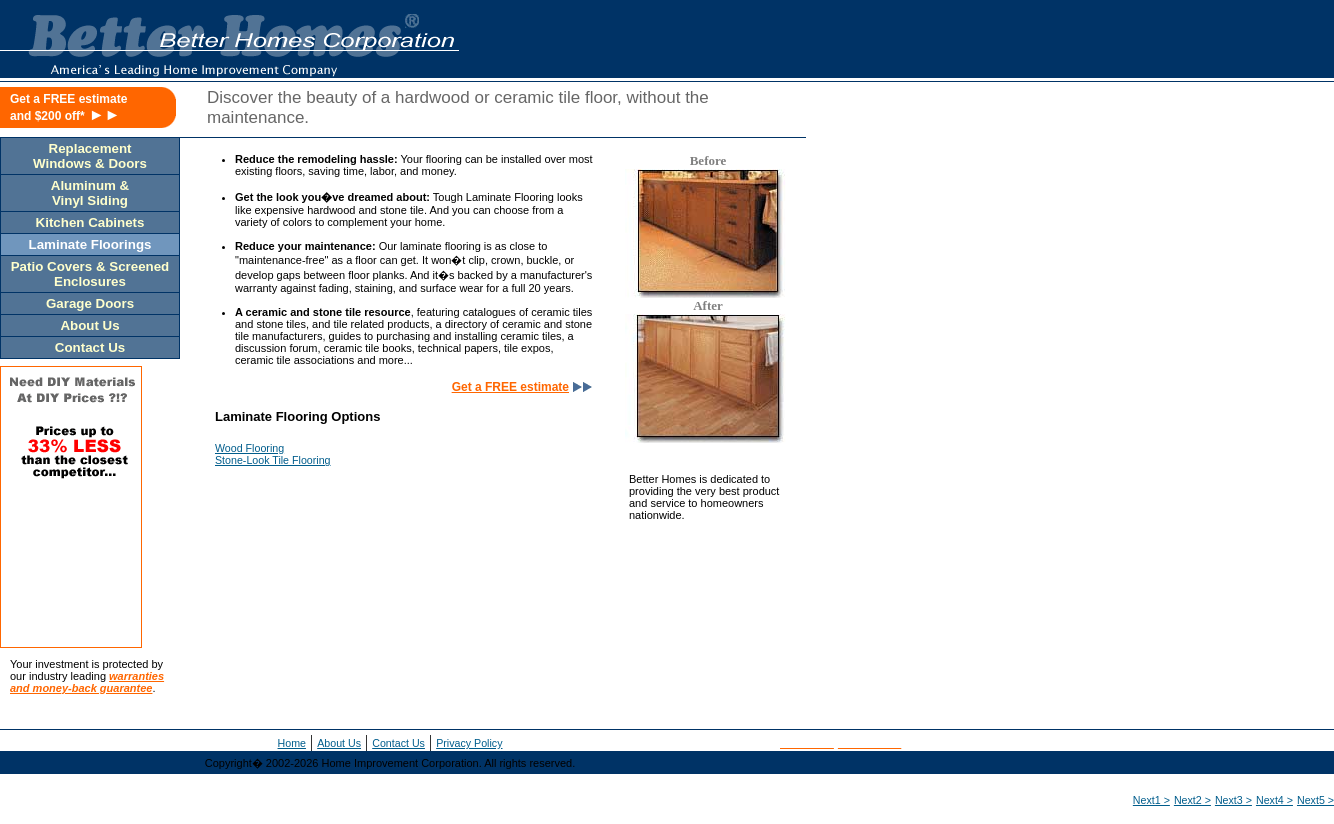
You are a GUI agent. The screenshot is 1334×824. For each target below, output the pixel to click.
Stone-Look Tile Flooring (273, 460)
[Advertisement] (1142, 237)
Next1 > (1151, 800)
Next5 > (1315, 800)
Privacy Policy (469, 743)
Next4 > (1274, 800)
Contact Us (398, 743)
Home (292, 743)
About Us (339, 743)
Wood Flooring (249, 448)
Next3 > (1233, 800)
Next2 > (1192, 800)
